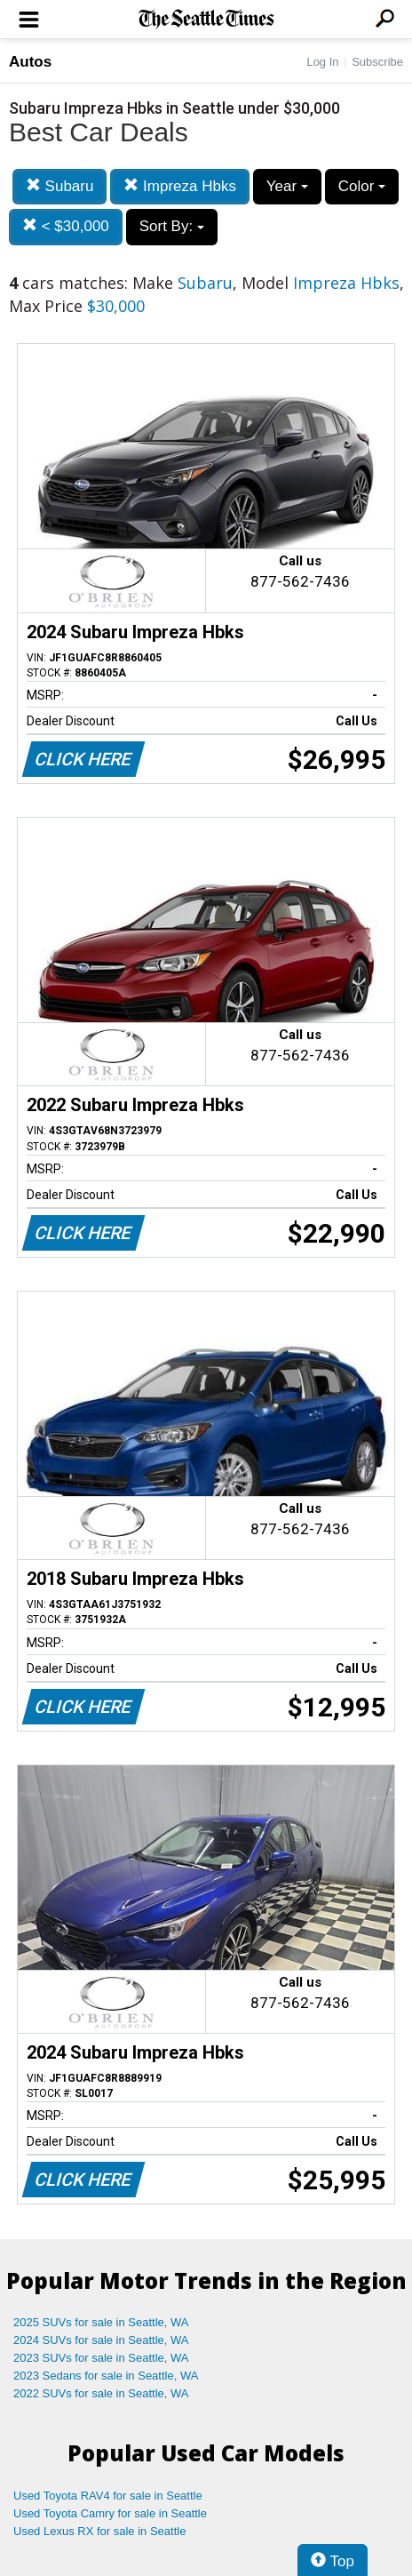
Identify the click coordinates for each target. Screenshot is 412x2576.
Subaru (60, 186)
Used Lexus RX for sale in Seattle (99, 2531)
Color (361, 186)
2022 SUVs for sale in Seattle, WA (101, 2393)
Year (287, 186)
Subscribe (377, 61)
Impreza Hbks (179, 186)
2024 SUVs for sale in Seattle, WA (101, 2340)
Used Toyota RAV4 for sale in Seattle (107, 2495)
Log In (322, 61)
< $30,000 (65, 226)
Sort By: (171, 226)
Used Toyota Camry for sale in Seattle (110, 2513)
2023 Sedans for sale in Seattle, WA (105, 2375)
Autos (30, 61)
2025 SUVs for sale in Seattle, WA (101, 2322)
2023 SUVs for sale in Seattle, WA (101, 2357)
